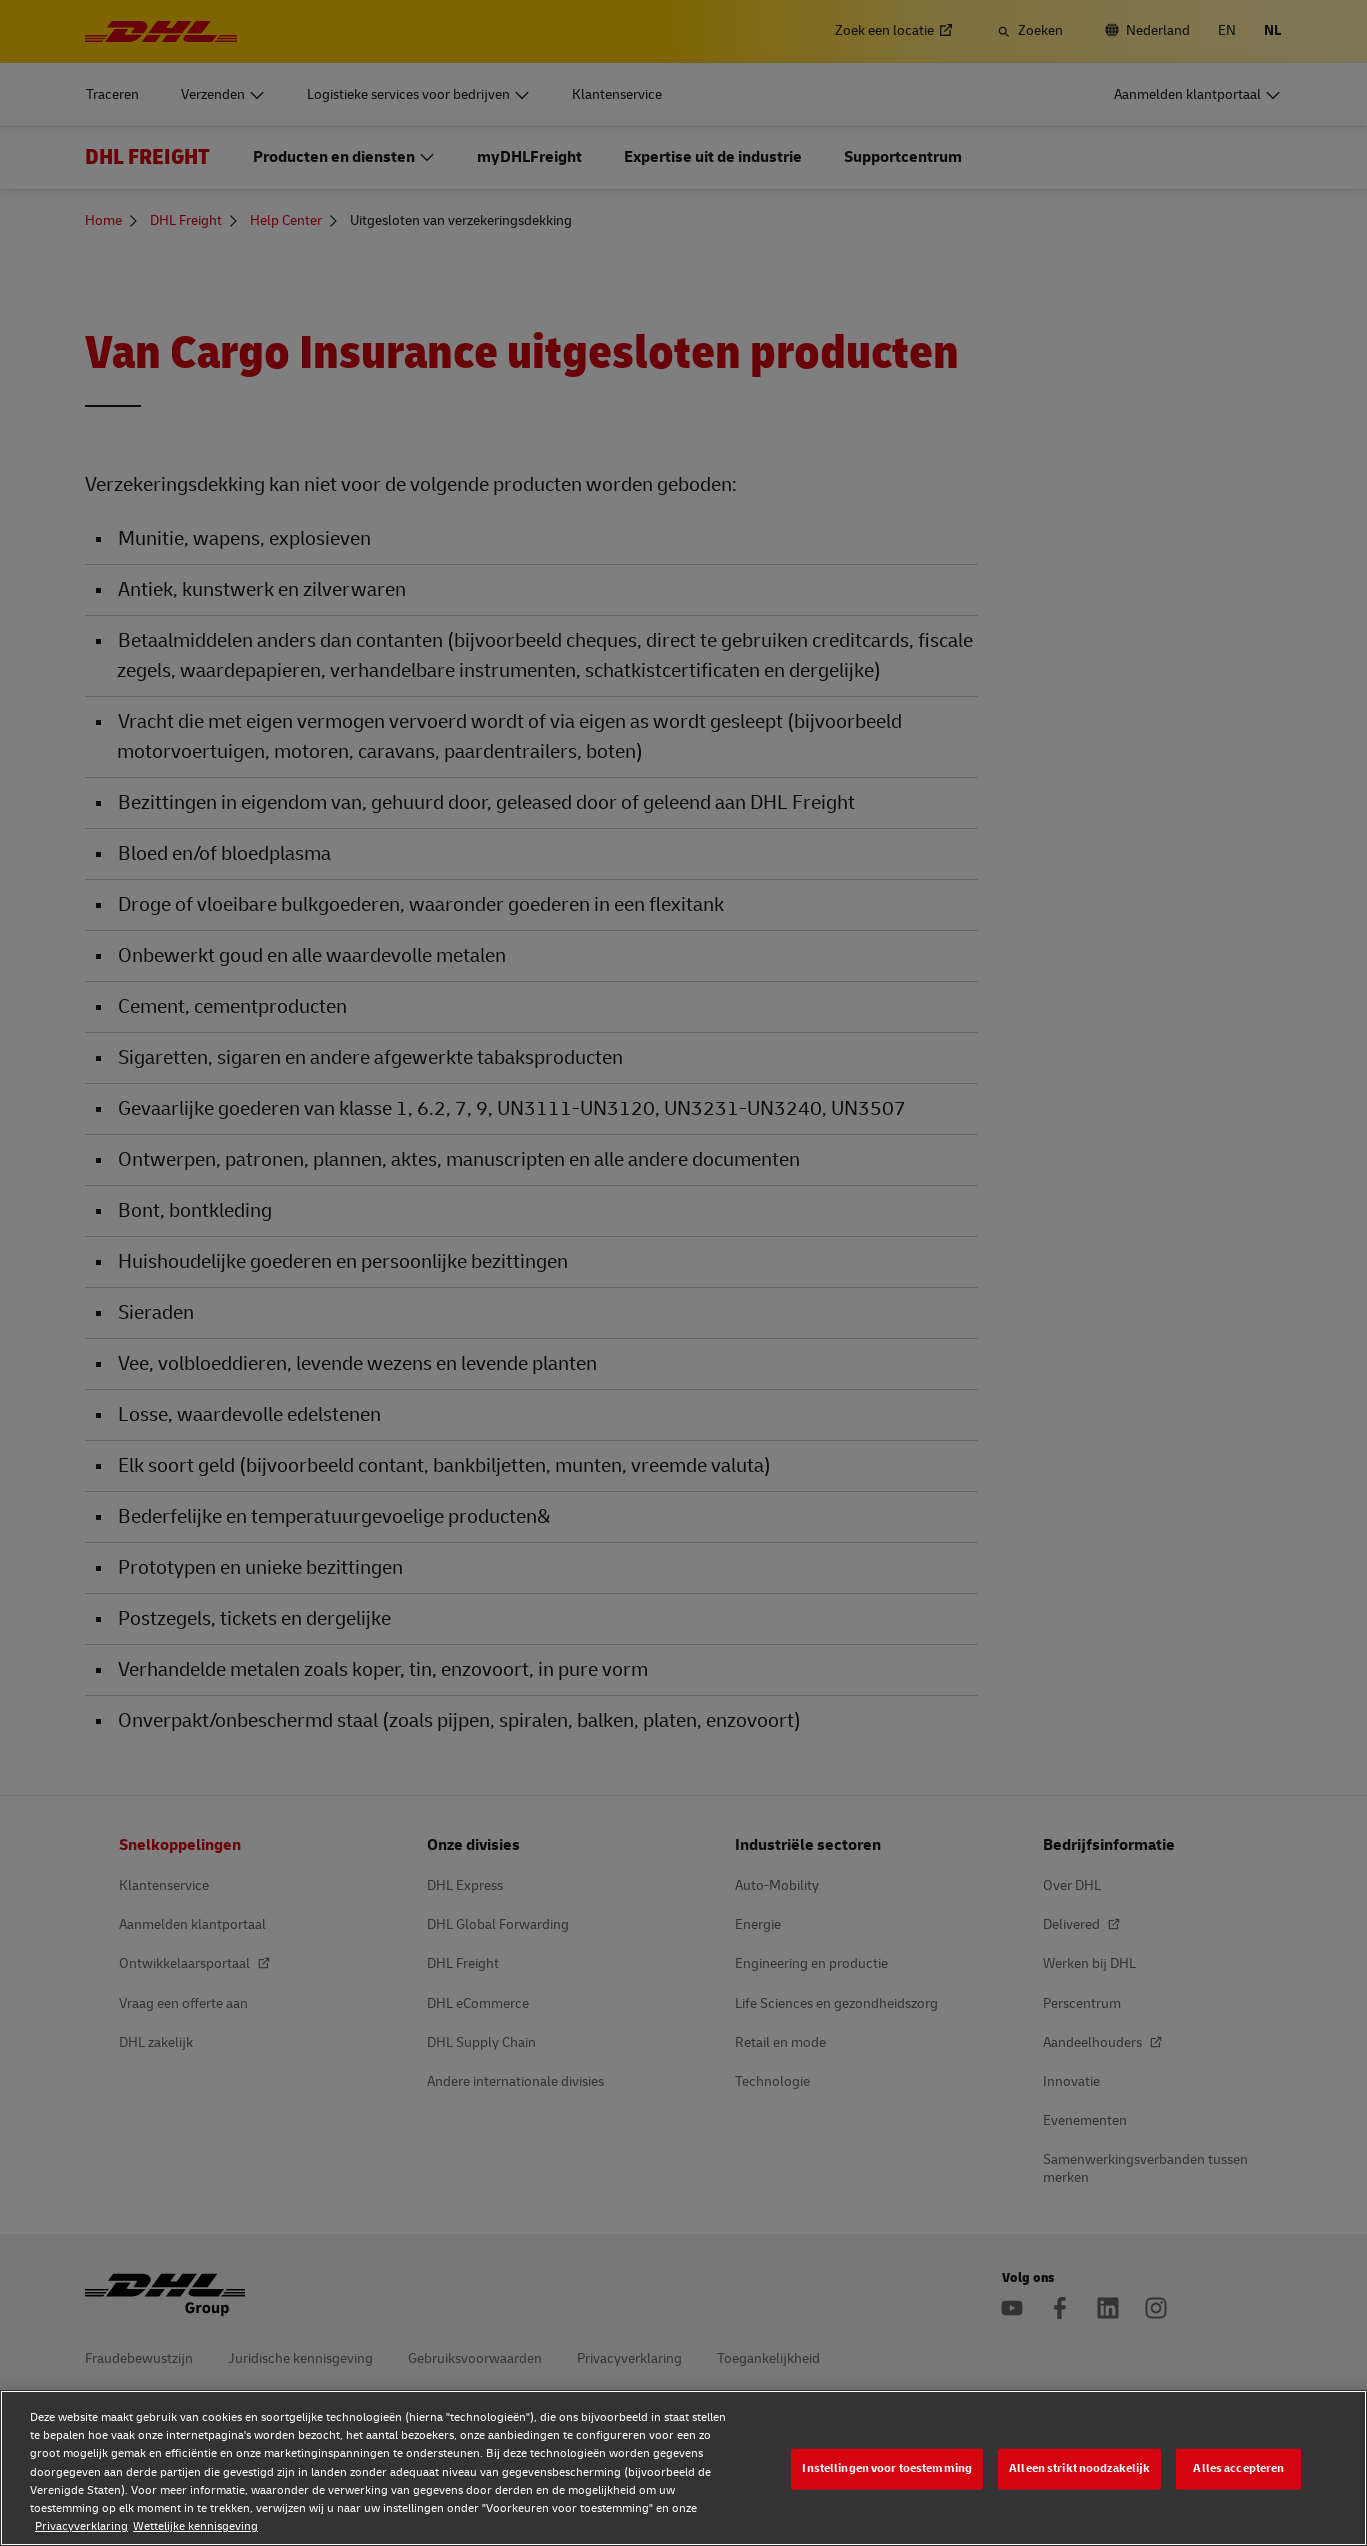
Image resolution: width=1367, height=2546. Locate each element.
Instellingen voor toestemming (887, 2468)
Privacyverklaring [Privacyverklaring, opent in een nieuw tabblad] (81, 2526)
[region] (683, 2468)
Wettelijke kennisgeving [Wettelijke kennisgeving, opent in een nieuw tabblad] (195, 2526)
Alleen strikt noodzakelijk (1079, 2468)
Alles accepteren (1238, 2468)
